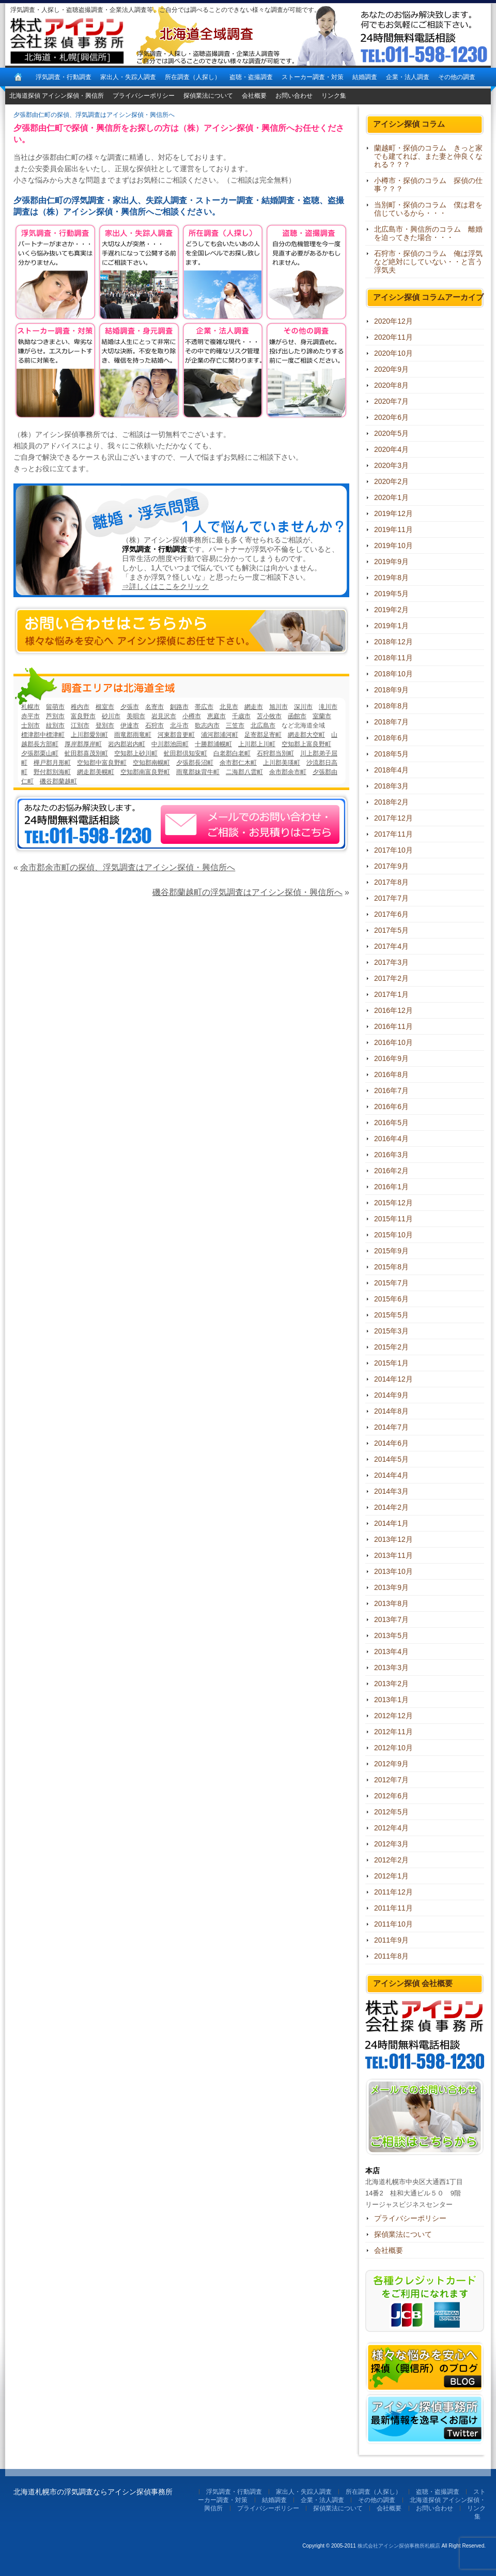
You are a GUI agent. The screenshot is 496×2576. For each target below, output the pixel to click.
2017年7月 (391, 898)
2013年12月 (393, 1539)
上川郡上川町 (256, 744)
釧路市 (179, 706)
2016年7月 (391, 1090)
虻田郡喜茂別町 (86, 753)
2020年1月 (391, 497)
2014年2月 (391, 1507)
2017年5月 (391, 930)
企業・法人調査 (407, 77)
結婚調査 (364, 77)
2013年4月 (391, 1651)
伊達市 (129, 725)
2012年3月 (391, 1844)
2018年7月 (391, 722)
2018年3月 (391, 786)
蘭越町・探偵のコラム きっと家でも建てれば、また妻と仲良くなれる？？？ (428, 156)
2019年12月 (393, 513)
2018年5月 (391, 754)
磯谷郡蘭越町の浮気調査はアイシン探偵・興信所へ (247, 892)
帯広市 (204, 706)
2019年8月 (391, 577)
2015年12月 (393, 1203)
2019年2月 (391, 609)
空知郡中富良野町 (102, 762)
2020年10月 (393, 353)
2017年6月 (391, 914)
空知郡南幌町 (151, 762)
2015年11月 (393, 1219)
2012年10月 (393, 1748)
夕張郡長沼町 (194, 762)
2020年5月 (391, 433)
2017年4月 (391, 946)
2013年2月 (391, 1683)
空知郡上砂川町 (136, 753)
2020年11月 (393, 337)
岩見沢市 (163, 716)
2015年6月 (391, 1299)
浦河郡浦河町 (219, 734)
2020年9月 (391, 369)
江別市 (80, 725)
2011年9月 (391, 1940)
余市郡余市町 (287, 772)
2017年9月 (391, 866)
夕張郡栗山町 (39, 753)
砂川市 (111, 716)
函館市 (297, 716)
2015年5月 (391, 1315)
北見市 (229, 706)
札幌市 (30, 706)
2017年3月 (391, 962)
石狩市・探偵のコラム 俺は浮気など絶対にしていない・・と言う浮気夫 (428, 261)
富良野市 (83, 716)
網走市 (253, 706)
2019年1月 (391, 626)
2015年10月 (393, 1235)
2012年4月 (391, 1828)
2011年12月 (393, 1892)
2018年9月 (391, 690)
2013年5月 (391, 1635)
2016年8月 (391, 1074)
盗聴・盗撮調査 (251, 77)
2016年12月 (393, 1010)
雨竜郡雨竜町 (132, 734)
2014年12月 (393, 1379)
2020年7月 (391, 401)
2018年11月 (393, 658)
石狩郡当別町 (275, 753)
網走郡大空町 (306, 734)
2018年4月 (391, 770)
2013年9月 (391, 1587)
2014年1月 (391, 1523)
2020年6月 (391, 417)
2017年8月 (391, 882)
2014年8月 (391, 1411)
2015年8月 (391, 1267)
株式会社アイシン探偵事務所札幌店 (399, 2546)
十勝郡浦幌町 (213, 744)
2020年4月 (391, 449)
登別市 (105, 725)
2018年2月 (391, 802)
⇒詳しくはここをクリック (165, 586)
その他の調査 (456, 77)
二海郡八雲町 (244, 772)
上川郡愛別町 (89, 734)
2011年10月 (393, 1924)
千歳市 (241, 716)
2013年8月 (391, 1603)
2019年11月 (393, 529)
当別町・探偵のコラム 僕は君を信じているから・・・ (428, 209)
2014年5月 (391, 1459)
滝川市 (328, 706)
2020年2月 (391, 481)
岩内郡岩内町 (126, 744)
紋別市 (55, 725)
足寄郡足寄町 (263, 734)
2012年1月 (391, 1876)
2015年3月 (391, 1331)
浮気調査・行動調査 (63, 77)
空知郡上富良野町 (306, 744)
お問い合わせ (294, 95)
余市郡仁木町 (238, 762)
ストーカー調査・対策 (313, 77)
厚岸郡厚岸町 (83, 744)
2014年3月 (391, 1491)
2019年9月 (391, 561)
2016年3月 (391, 1154)
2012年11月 (393, 1732)
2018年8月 (391, 706)
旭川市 (278, 706)
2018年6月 (391, 738)
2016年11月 (393, 1026)
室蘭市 (322, 716)
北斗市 (179, 725)
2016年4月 (391, 1138)
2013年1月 (391, 1699)
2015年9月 (391, 1251)
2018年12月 (393, 642)
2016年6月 (391, 1106)
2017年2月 (391, 978)
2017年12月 (393, 818)
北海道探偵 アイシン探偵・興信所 (56, 95)
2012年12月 (393, 1715)
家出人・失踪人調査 (128, 77)
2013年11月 (393, 1555)
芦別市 (55, 716)
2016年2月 (391, 1170)
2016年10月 (393, 1042)
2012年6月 (391, 1796)
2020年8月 (391, 385)
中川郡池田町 (170, 744)
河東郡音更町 (176, 734)
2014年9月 (391, 1395)
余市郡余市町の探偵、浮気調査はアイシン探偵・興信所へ (127, 867)
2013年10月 (393, 1571)
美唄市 (136, 716)
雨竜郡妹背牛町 (198, 772)
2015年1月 (391, 1363)
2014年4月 (391, 1475)
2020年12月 (393, 321)
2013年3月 (391, 1667)
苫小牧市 (269, 716)
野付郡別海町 (52, 772)
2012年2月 (391, 1860)
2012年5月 (391, 1812)
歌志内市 (207, 725)
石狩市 (154, 725)
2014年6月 (391, 1443)
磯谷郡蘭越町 (58, 781)
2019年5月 (391, 593)
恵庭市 (216, 716)
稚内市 (80, 706)
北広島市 (263, 725)
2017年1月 (391, 994)
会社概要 (254, 95)
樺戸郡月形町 (52, 762)
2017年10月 (393, 850)
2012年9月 (391, 1764)
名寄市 (154, 706)
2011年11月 (393, 1908)
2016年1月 (391, 1187)
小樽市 (191, 716)
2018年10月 (393, 674)
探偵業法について (208, 95)
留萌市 (55, 706)
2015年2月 (391, 1347)
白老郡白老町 (232, 753)
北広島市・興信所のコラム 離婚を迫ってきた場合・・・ (428, 233)
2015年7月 (391, 1283)
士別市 (30, 725)
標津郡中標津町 (43, 734)
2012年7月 (391, 1780)
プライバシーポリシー (144, 95)
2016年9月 (391, 1058)
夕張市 (129, 706)
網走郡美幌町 (95, 772)
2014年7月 (391, 1427)
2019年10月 (393, 545)
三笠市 (235, 725)
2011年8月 (391, 1956)
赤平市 (30, 716)
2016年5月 (391, 1122)
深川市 (303, 706)
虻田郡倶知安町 (185, 753)
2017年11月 (393, 834)
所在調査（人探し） (193, 77)
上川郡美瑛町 (281, 762)
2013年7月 (391, 1619)
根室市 (105, 706)
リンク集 (333, 95)
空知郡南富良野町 (145, 772)
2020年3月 (391, 465)
